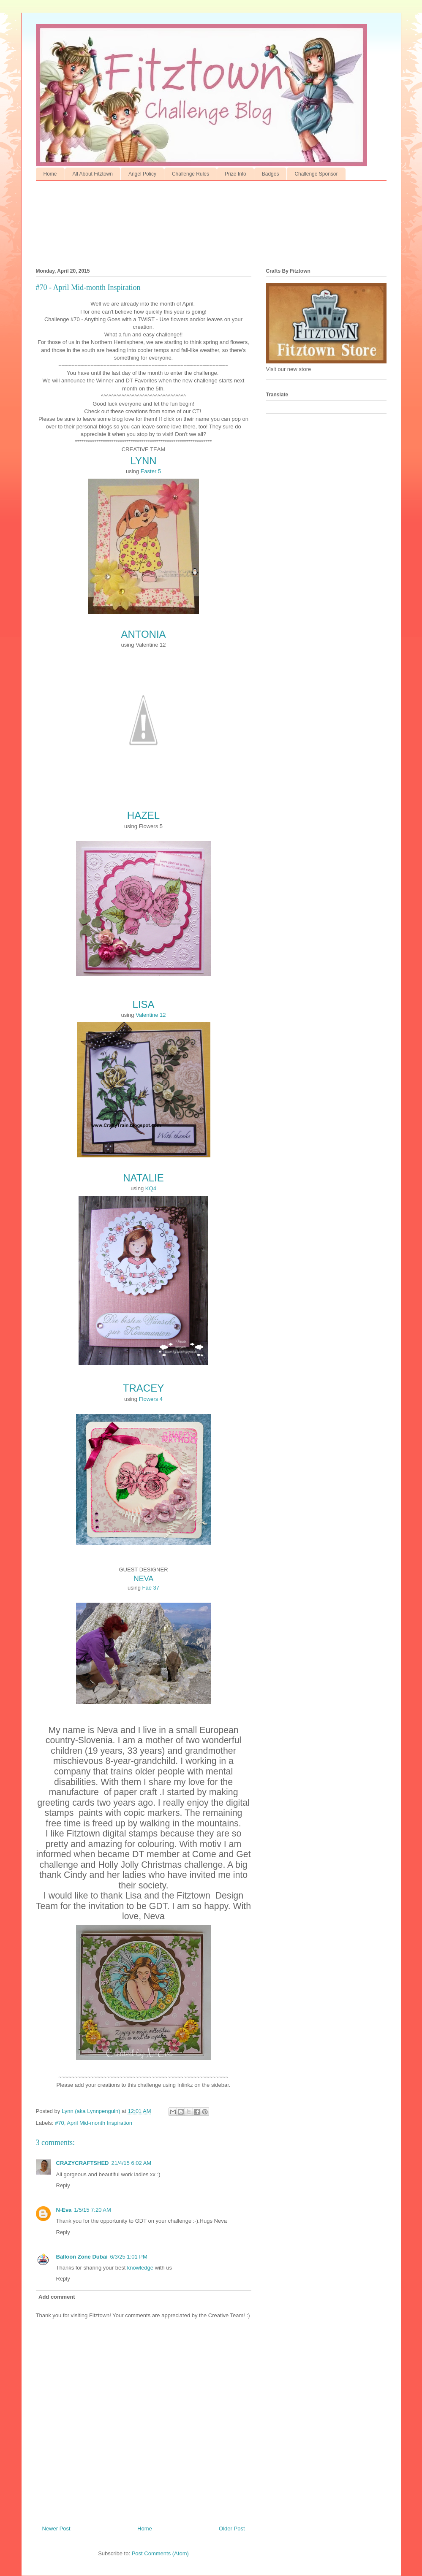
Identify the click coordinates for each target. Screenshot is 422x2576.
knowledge (140, 2267)
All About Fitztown (93, 174)
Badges (270, 174)
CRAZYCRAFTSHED (82, 2163)
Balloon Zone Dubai (82, 2257)
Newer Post (56, 2528)
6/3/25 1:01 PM (128, 2257)
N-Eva (64, 2210)
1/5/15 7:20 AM (92, 2210)
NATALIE (143, 1178)
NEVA (143, 1578)
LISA (143, 1004)
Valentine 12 (151, 1015)
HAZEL (143, 815)
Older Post (232, 2528)
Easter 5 (151, 471)
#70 (59, 2123)
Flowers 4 (151, 1399)
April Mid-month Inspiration (99, 2123)
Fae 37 (150, 1588)
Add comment (56, 2297)
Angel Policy (142, 174)
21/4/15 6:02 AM (131, 2163)
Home (50, 174)
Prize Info (235, 174)
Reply (63, 2185)
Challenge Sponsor (316, 174)
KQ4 (150, 1188)
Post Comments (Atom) (160, 2553)
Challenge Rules (190, 174)
